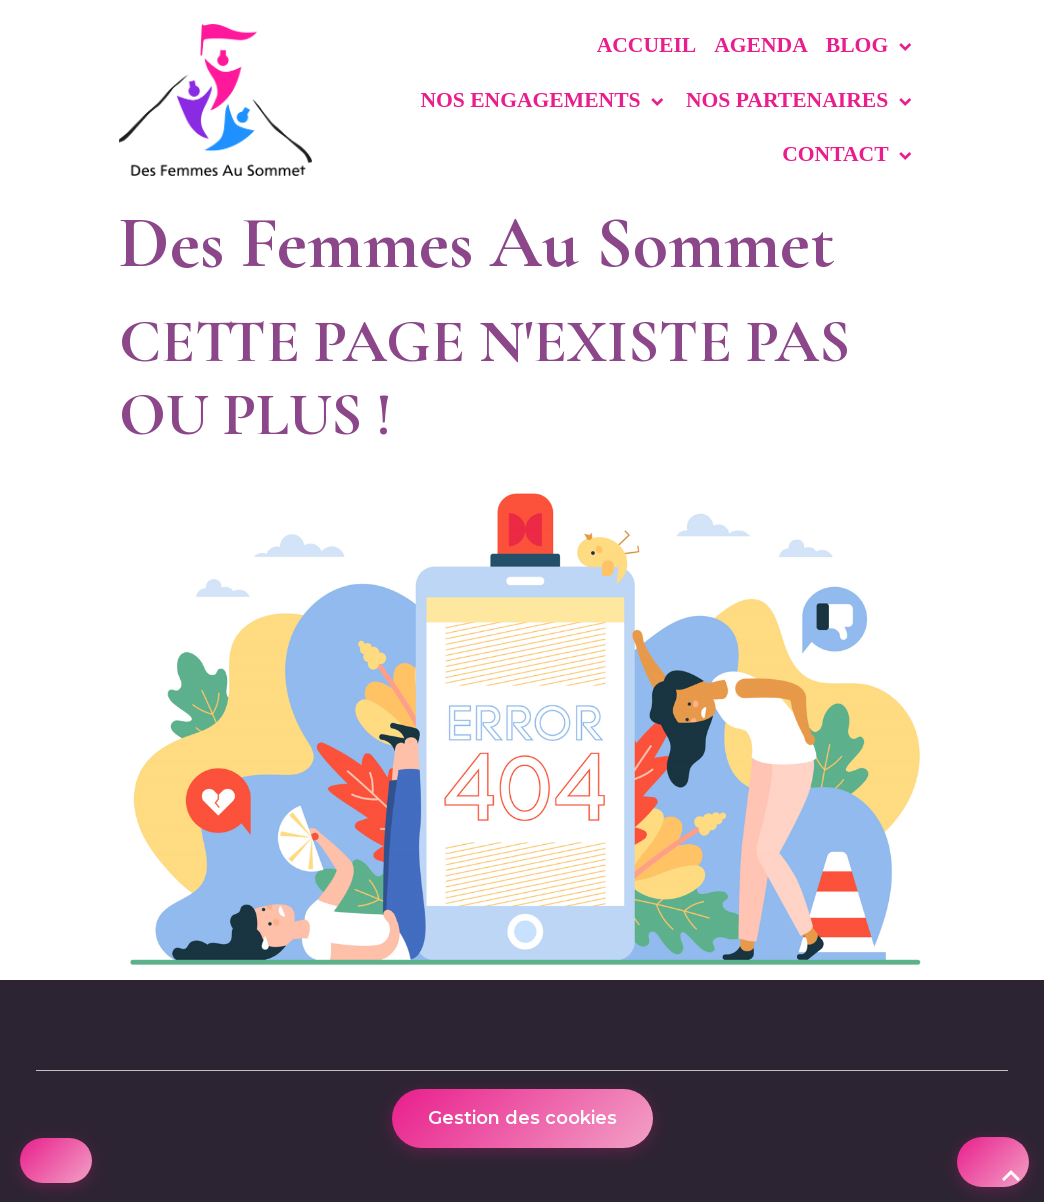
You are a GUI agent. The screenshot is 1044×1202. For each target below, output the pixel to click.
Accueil (647, 45)
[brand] (215, 100)
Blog (860, 45)
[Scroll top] (993, 1162)
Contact (837, 154)
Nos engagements (533, 100)
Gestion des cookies (522, 1118)
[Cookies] (56, 1160)
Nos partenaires (790, 100)
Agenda (761, 45)
